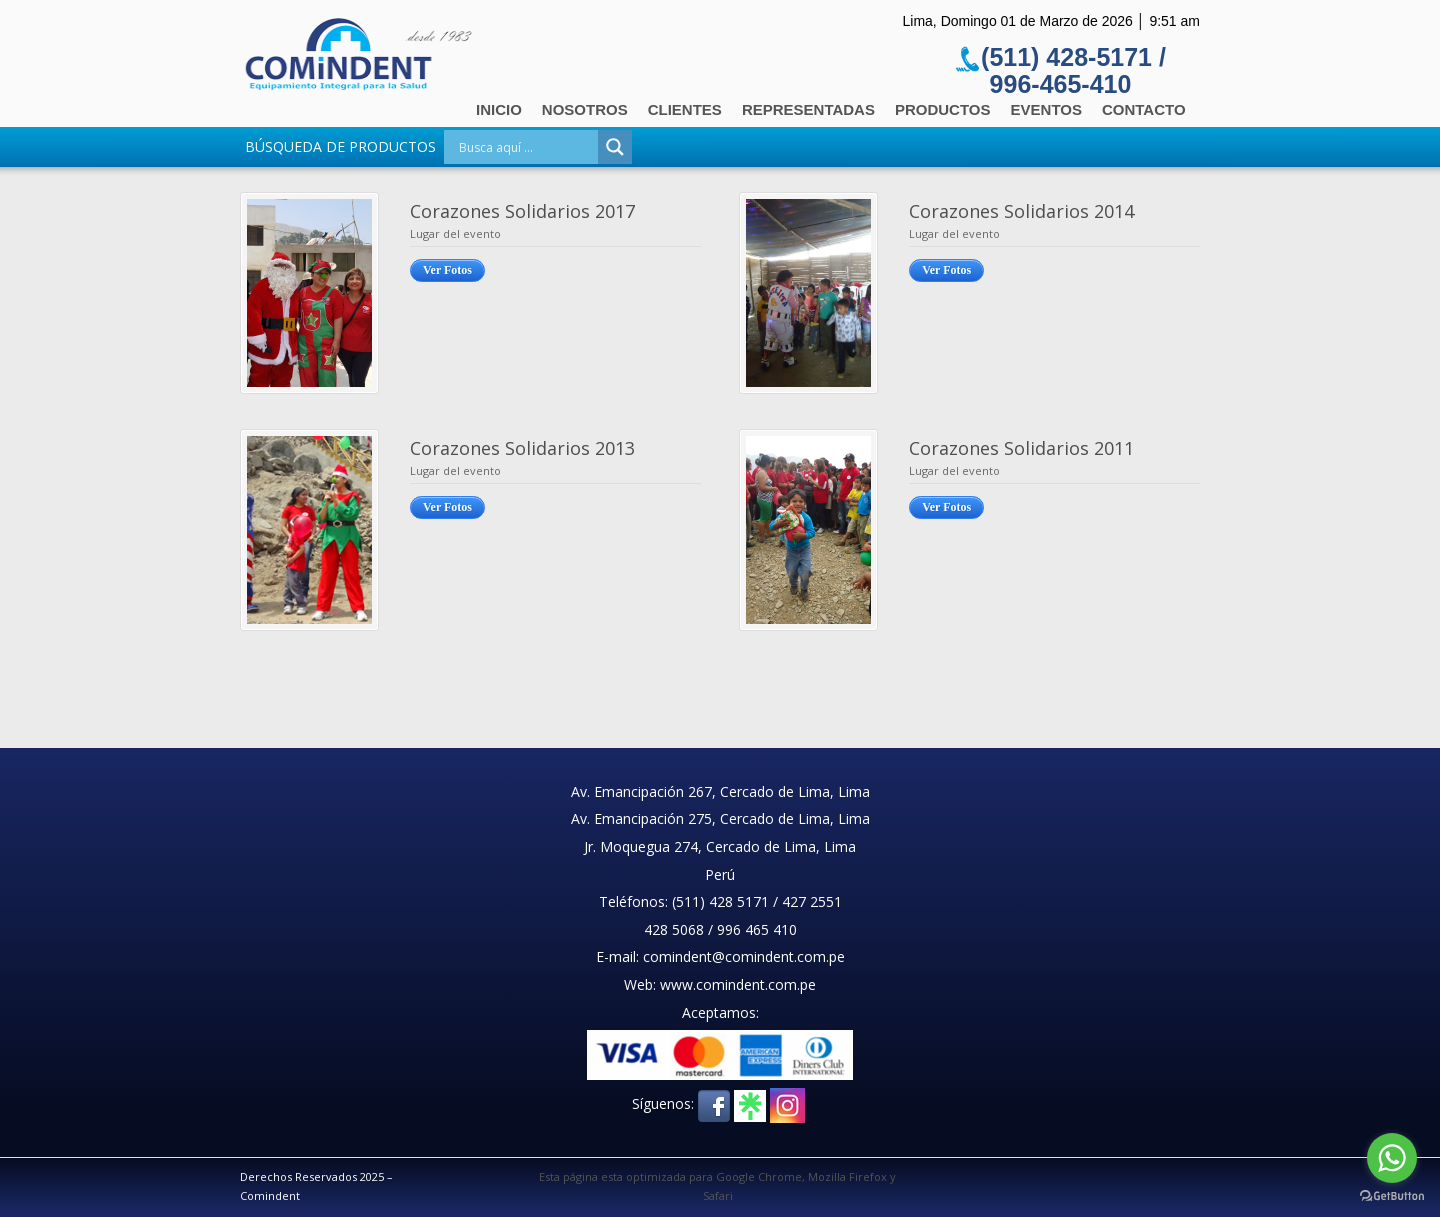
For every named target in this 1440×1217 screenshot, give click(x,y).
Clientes (685, 109)
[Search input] (526, 147)
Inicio (499, 109)
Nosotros (585, 109)
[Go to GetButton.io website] (1392, 1196)
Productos (943, 109)
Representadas (808, 109)
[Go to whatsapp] (1392, 1158)
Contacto (1144, 109)
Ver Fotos (447, 270)
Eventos (1046, 109)
